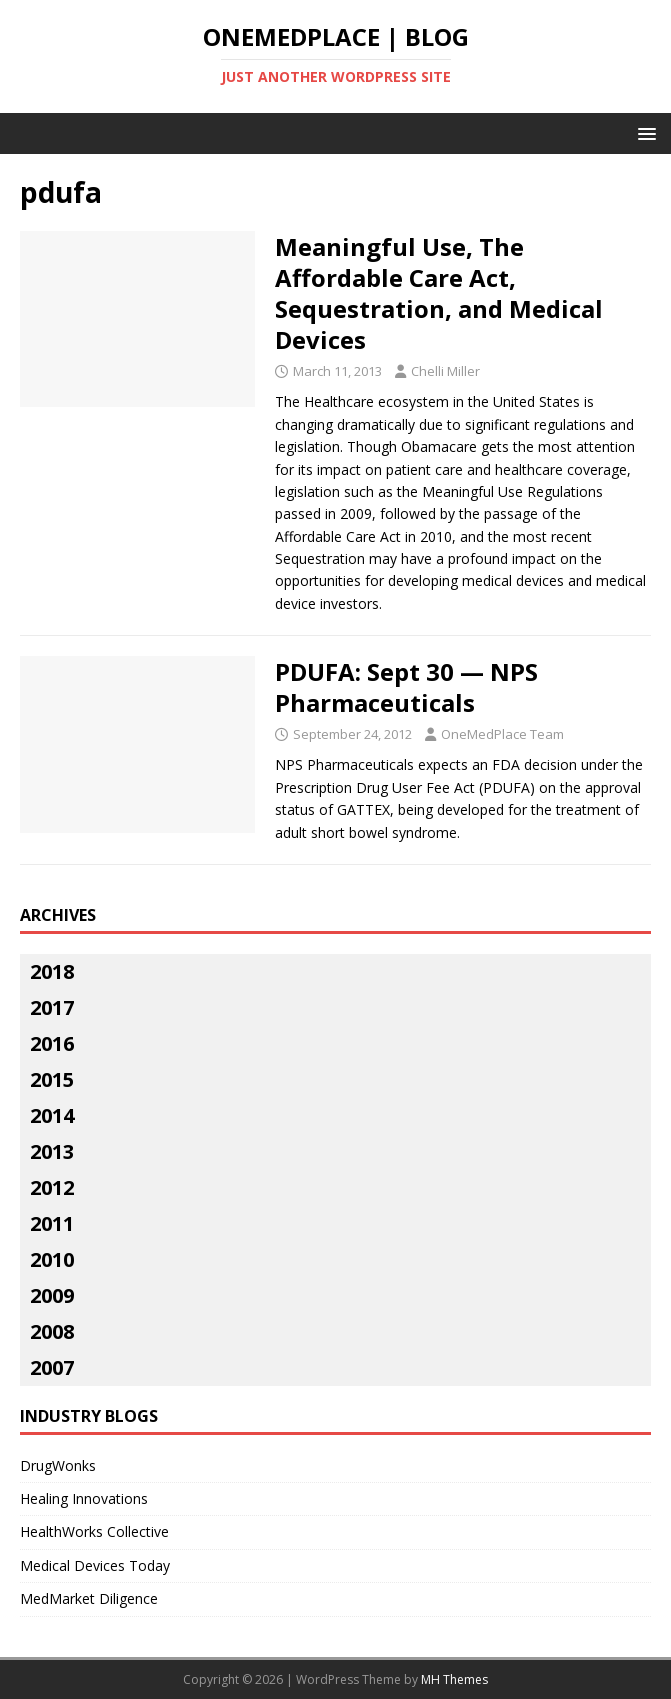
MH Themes (454, 1679)
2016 (52, 1043)
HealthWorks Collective (94, 1531)
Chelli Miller (445, 371)
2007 (52, 1367)
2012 (52, 1187)
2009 (52, 1295)
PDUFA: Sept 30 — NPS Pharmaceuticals (406, 687)
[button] (643, 132)
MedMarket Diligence (89, 1598)
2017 (52, 1007)
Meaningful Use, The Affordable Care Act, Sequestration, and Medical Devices (439, 293)
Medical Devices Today (95, 1565)
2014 (52, 1115)
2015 (52, 1079)
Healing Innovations (84, 1498)
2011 (52, 1223)
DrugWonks (58, 1465)
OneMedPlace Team (502, 734)
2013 (52, 1151)
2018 (52, 971)
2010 (52, 1259)
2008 (52, 1331)
